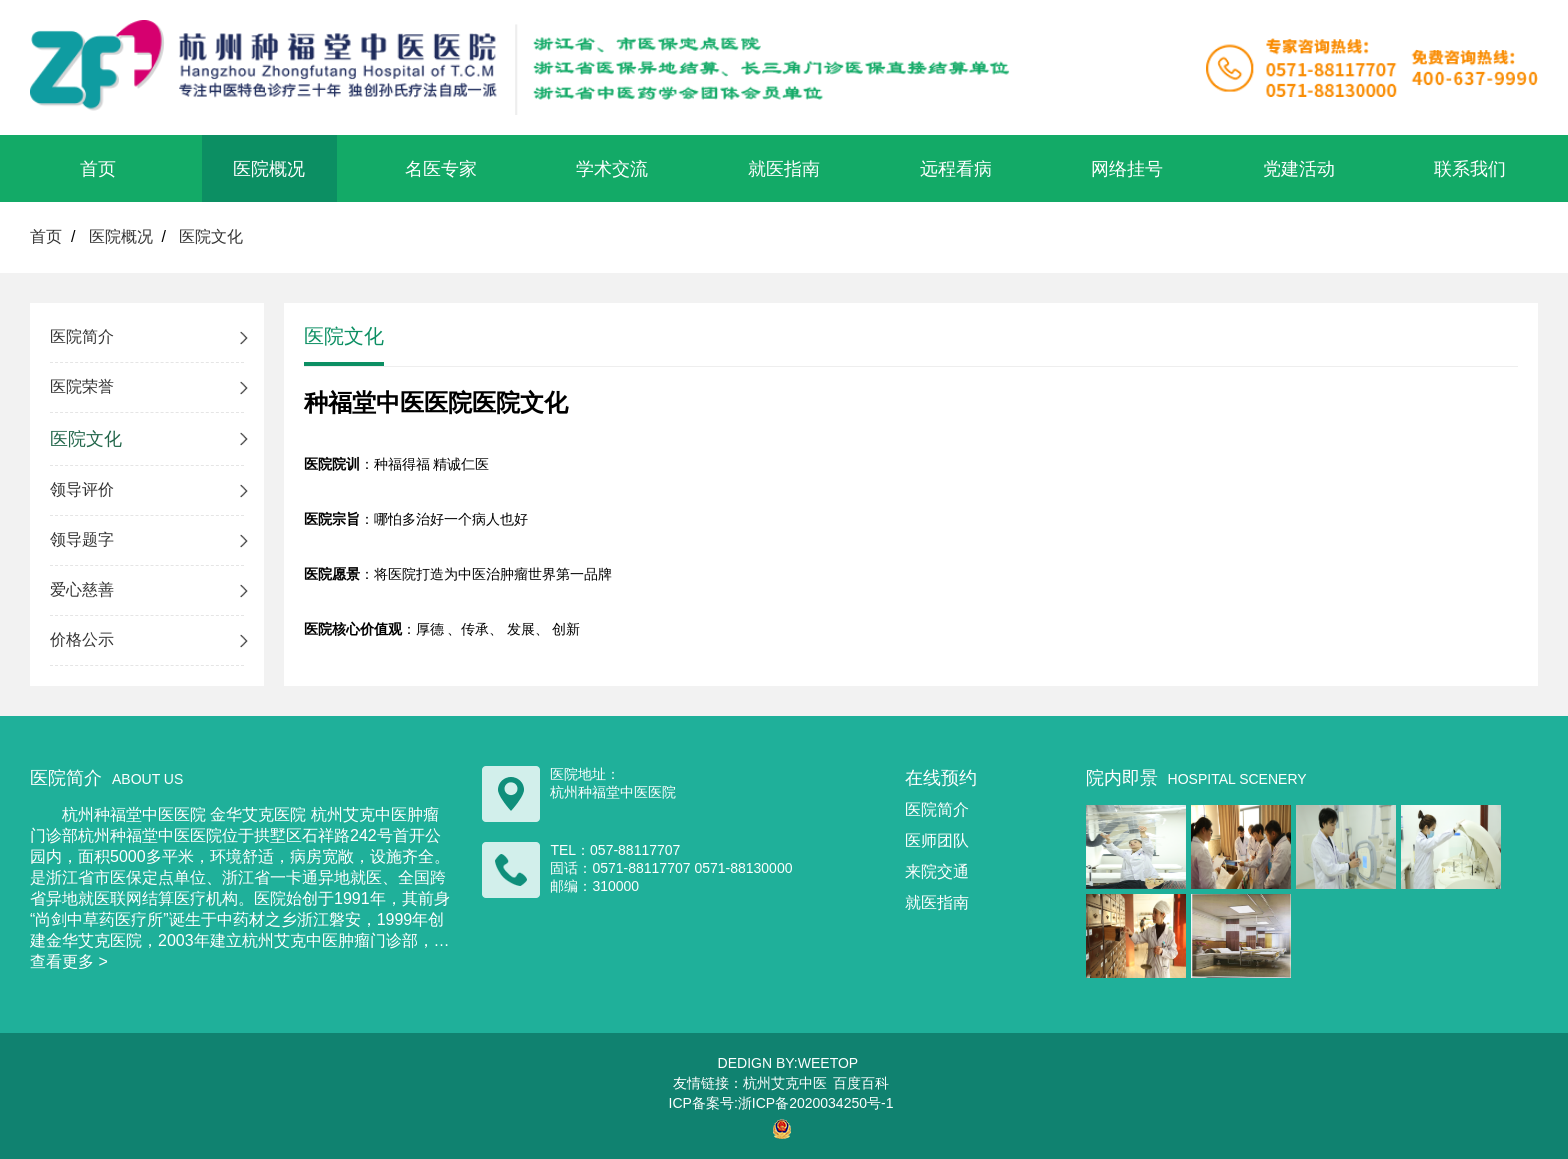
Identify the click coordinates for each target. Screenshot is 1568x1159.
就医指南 (784, 169)
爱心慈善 (82, 589)
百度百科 (861, 1083)
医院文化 (211, 236)
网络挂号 (1127, 169)
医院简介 (82, 336)
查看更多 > (69, 961)
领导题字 (82, 539)
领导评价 (82, 489)
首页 (98, 169)
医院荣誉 (82, 386)
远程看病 (956, 169)
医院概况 (269, 169)
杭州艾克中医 (785, 1083)
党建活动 (1299, 169)
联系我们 (1470, 169)
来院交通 (937, 871)
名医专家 (441, 169)
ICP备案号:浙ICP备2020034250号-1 (781, 1103)
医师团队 (937, 840)
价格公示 (82, 639)
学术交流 (612, 169)
